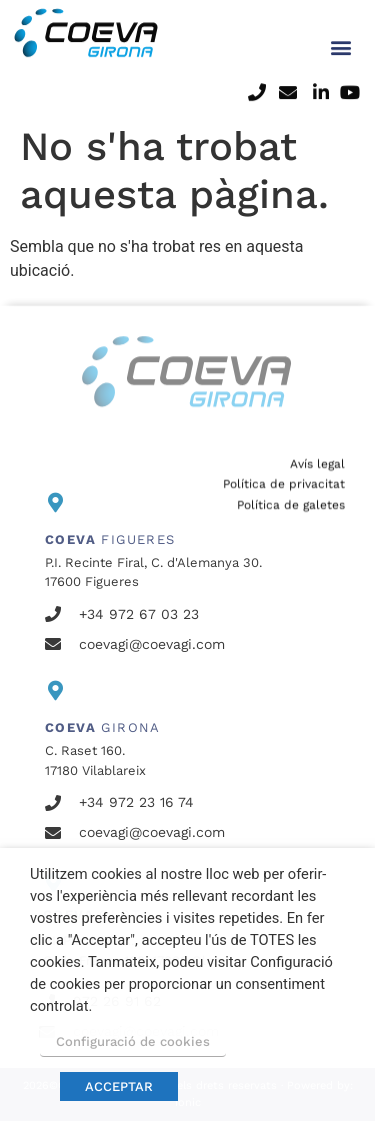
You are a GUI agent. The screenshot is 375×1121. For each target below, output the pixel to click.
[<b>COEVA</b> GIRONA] (55, 691)
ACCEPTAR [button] (119, 1086)
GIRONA (103, 727)
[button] (340, 28)
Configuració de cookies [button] (133, 1041)
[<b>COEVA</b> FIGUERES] (55, 503)
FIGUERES (110, 539)
